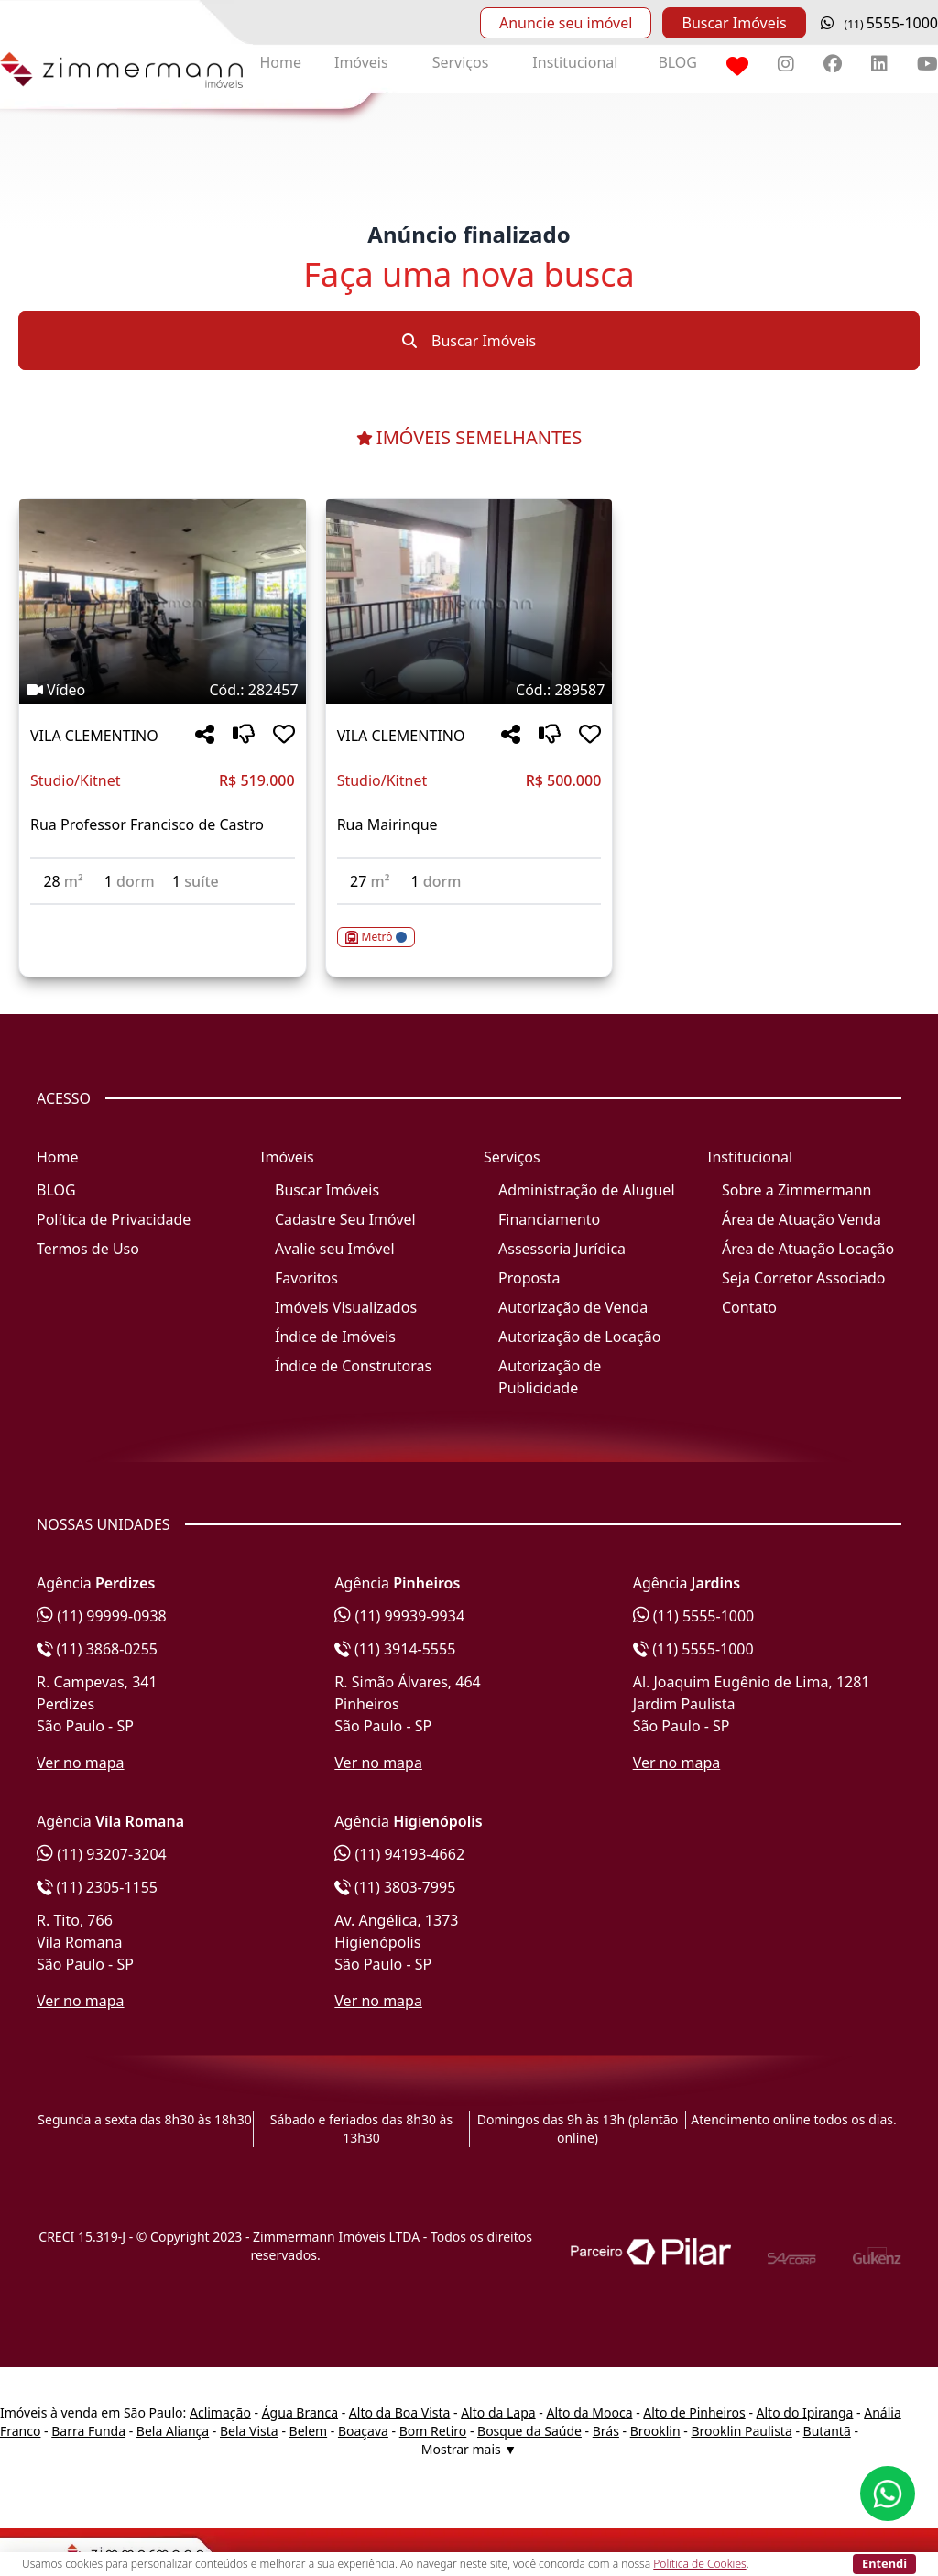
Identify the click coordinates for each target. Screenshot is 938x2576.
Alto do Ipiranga (805, 2412)
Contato (749, 1307)
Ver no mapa (81, 1762)
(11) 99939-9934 (399, 1616)
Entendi (884, 2563)
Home (280, 62)
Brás (606, 2431)
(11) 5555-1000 (694, 1616)
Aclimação (220, 2412)
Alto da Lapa (498, 2412)
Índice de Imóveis (335, 1336)
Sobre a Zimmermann (796, 1190)
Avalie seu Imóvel (335, 1249)
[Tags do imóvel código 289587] (469, 690)
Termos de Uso (88, 1249)
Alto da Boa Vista (400, 2412)
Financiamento (549, 1219)
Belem (308, 2431)
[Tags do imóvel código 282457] (162, 690)
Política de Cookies (699, 2563)
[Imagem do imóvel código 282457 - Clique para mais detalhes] (162, 601)
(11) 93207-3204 (102, 1854)
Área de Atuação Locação (808, 1249)
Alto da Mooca (589, 2412)
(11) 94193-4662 (399, 1854)
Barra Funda (88, 2431)
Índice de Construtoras (353, 1366)
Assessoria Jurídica (562, 1249)
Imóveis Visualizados (346, 1307)
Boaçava (363, 2431)
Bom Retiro (433, 2431)
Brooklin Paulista (741, 2431)
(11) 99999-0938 (102, 1616)
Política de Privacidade (114, 1219)
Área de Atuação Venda (801, 1219)
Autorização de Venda (573, 1307)
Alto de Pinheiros (694, 2412)
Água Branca (300, 2412)
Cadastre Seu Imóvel (345, 1219)
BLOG (677, 62)
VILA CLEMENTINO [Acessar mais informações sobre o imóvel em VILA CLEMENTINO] (94, 736)
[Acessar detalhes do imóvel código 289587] (469, 926)
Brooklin (655, 2431)
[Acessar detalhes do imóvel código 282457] (162, 916)
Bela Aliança (172, 2431)
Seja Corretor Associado (804, 1278)
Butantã (827, 2431)
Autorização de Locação (579, 1336)
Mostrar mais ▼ (469, 2449)
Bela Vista (249, 2431)
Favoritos (306, 1278)
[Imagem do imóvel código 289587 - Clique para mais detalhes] (469, 601)
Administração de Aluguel (586, 1190)
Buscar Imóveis (734, 23)
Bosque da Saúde (529, 2431)
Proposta (529, 1278)
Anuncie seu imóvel (565, 23)
